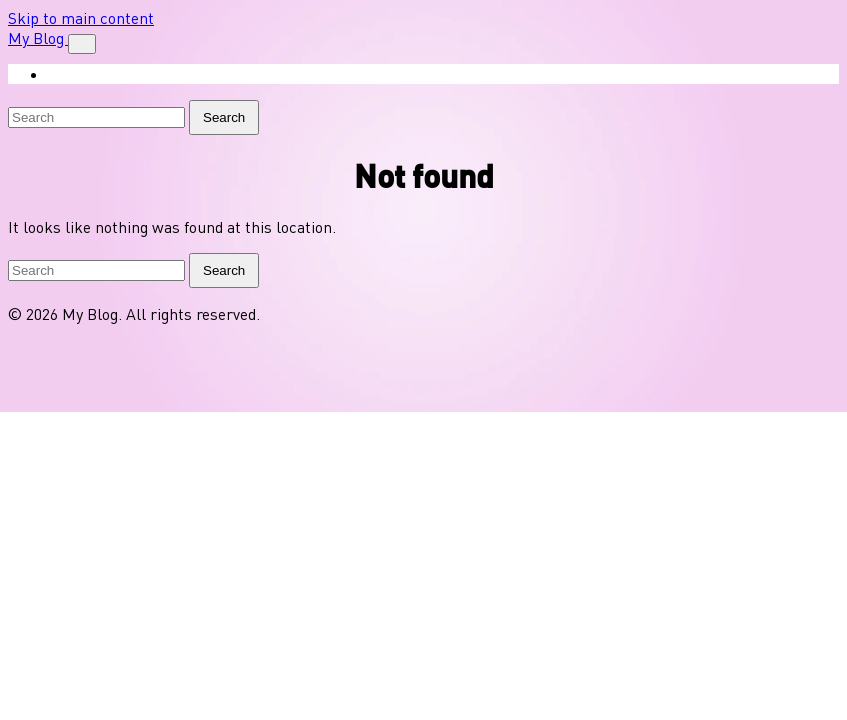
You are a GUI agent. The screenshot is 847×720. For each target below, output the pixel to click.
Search (224, 117)
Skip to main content (81, 18)
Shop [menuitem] (80, 74)
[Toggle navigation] (82, 44)
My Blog (38, 38)
